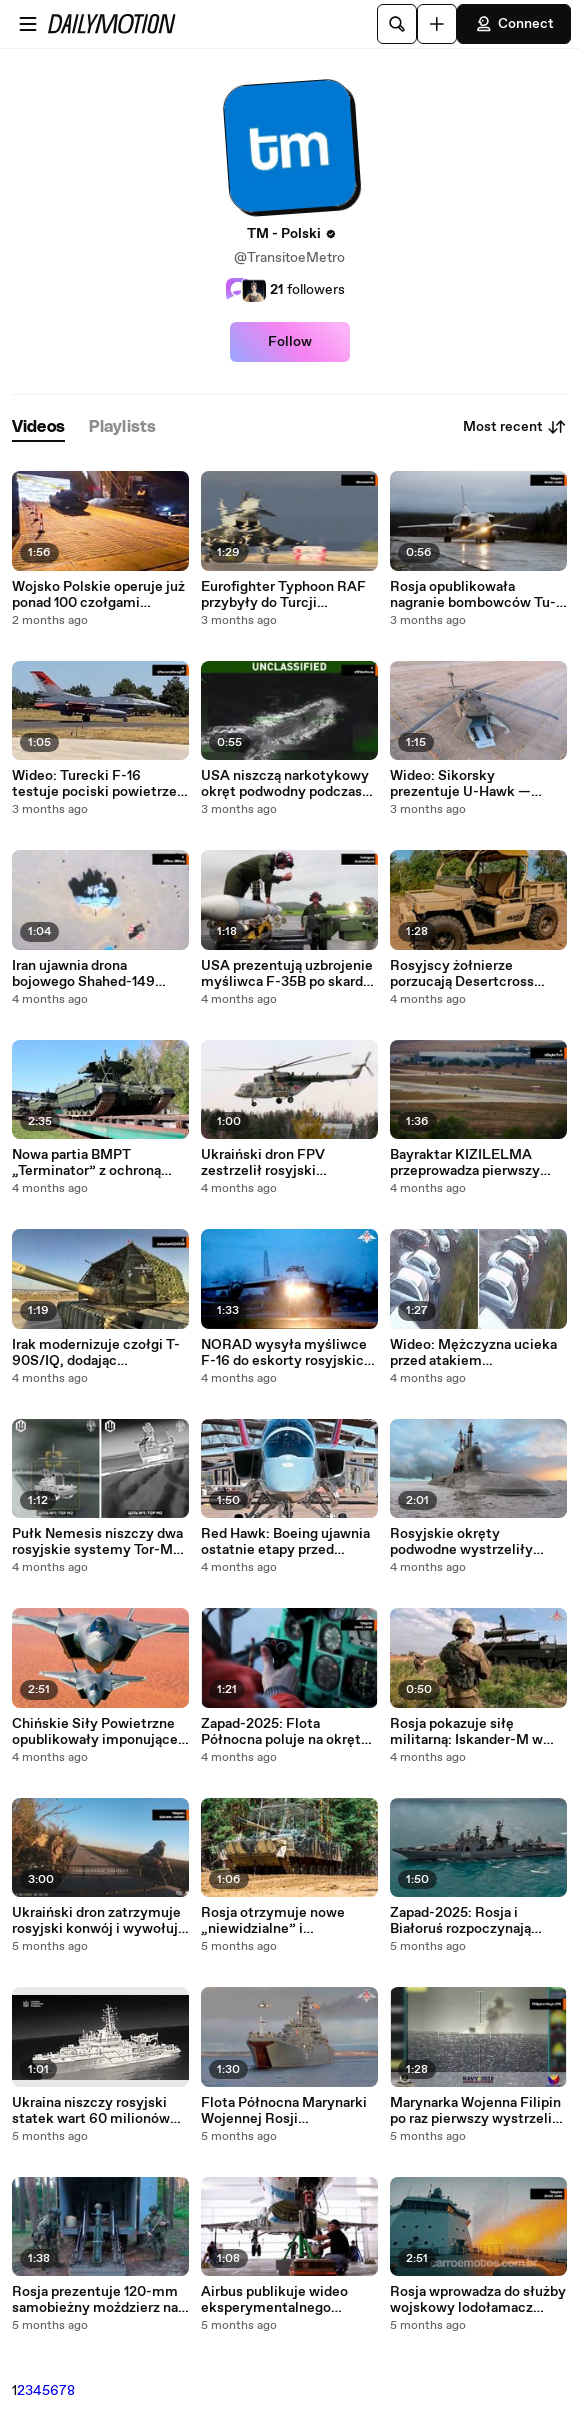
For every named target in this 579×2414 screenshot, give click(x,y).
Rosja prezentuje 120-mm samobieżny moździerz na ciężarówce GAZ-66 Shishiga (95, 2300)
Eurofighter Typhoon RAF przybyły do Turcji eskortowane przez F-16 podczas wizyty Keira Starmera (283, 595)
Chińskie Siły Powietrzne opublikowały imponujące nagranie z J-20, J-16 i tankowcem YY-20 (95, 1732)
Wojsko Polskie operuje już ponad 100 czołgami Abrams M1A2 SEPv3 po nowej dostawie (98, 595)
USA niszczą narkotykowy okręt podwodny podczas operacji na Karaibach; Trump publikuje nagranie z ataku (287, 784)
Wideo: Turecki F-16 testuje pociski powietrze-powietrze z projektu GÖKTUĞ (97, 784)
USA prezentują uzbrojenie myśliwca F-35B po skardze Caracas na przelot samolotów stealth (289, 974)
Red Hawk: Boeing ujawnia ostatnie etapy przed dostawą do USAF (285, 1542)
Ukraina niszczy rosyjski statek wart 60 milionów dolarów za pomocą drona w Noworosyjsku (100, 2111)
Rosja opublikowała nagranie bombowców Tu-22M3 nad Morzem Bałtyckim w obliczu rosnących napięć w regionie (473, 595)
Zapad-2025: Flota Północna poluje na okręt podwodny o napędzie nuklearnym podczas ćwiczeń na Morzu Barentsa (289, 1732)
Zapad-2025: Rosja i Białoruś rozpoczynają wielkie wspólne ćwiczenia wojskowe (476, 1921)
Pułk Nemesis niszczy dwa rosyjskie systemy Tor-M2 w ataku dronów (97, 1542)
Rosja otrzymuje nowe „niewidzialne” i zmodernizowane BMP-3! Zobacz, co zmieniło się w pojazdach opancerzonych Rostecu (284, 1921)
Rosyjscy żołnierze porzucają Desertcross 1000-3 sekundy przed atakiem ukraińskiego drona (462, 974)
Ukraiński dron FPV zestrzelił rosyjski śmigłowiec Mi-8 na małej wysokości (285, 1163)
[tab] (38, 427)
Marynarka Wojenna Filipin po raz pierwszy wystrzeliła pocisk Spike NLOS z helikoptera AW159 (477, 2111)
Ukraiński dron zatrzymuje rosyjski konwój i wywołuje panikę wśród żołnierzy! (99, 1921)
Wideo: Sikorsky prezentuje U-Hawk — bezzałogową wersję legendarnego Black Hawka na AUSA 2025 (476, 784)
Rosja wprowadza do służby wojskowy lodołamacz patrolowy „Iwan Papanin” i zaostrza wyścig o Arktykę (478, 2300)
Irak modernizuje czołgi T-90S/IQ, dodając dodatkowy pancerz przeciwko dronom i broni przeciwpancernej (96, 1353)
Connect (514, 24)
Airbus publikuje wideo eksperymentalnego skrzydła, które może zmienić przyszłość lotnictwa (274, 2300)
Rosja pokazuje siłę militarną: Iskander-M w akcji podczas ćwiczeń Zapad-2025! (466, 1732)
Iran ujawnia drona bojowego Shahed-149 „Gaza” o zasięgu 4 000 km (99, 974)
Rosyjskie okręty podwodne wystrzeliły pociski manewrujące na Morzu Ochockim (467, 1542)
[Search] (397, 24)
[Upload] (437, 24)
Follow (290, 342)
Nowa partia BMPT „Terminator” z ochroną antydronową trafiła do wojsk (86, 1163)
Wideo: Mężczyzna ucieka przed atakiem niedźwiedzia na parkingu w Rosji (477, 1353)
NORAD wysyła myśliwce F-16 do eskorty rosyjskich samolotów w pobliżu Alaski (286, 1353)
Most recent (515, 427)
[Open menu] (28, 24)
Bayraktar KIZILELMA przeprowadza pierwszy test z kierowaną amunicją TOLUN (474, 1163)
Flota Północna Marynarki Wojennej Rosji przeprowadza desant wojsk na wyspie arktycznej (289, 2111)
